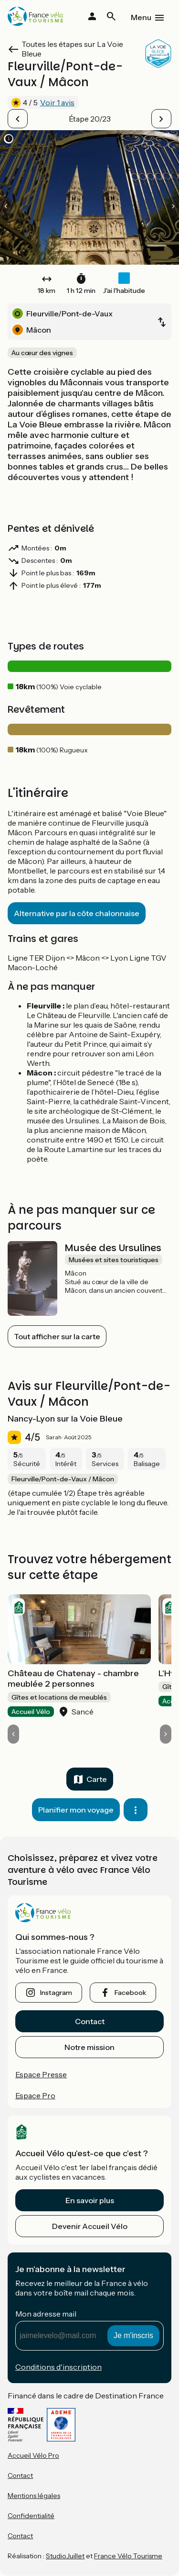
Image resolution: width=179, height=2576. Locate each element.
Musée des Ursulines (113, 1247)
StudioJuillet (65, 2556)
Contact (90, 2021)
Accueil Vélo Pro (33, 2455)
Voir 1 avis (57, 102)
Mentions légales (34, 2495)
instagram (56, 1992)
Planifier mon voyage (76, 1809)
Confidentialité (31, 2515)
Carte (96, 1779)
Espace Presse (41, 2074)
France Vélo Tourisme (128, 2556)
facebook (130, 1992)
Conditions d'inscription (58, 2367)
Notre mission (89, 2047)
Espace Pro (35, 2095)
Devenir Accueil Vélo (89, 2226)
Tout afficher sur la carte (57, 1336)
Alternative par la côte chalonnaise (76, 913)
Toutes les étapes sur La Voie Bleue (72, 48)
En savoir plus (89, 2200)
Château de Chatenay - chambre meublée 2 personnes (73, 1678)
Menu (141, 17)
